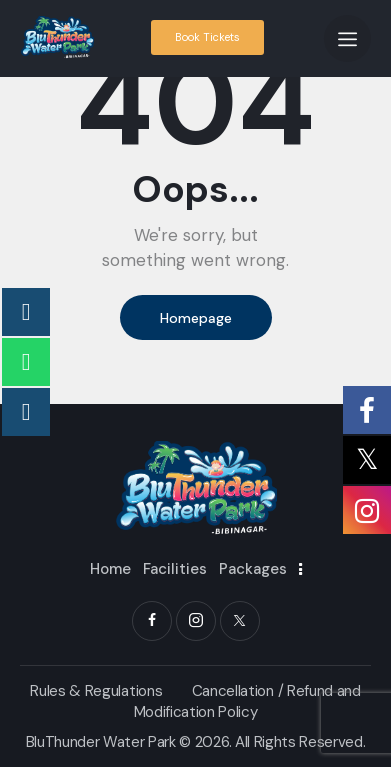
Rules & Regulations (96, 691)
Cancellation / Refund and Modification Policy (247, 701)
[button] (347, 38)
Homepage (196, 318)
